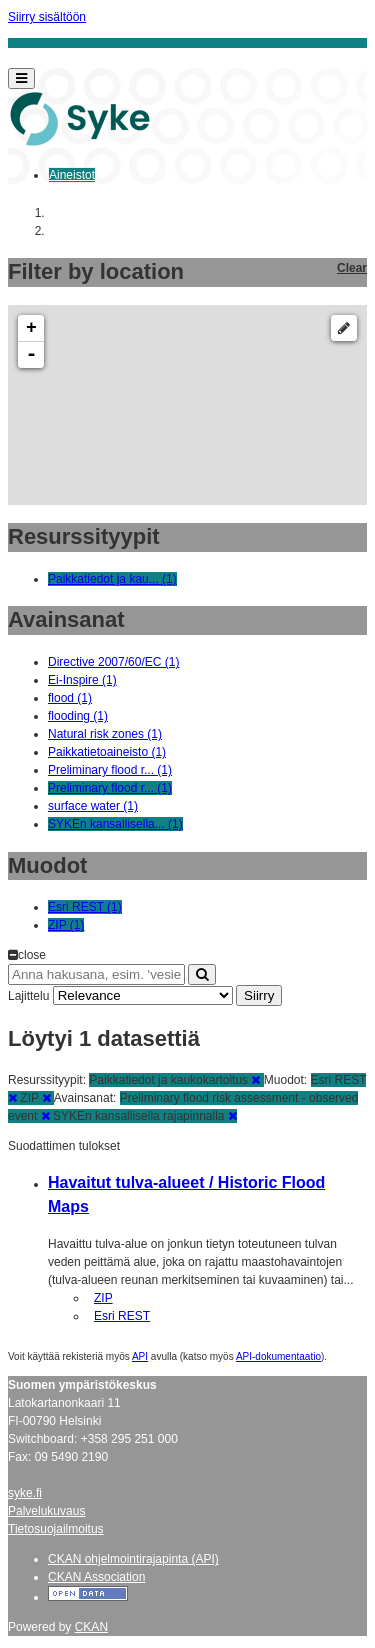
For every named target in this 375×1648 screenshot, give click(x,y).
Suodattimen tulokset (64, 1146)
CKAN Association (96, 1577)
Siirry (259, 995)
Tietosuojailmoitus (56, 1529)
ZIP (103, 1298)
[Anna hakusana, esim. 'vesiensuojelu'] (96, 974)
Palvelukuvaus (46, 1511)
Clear (352, 268)
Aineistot (72, 175)
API (140, 1356)
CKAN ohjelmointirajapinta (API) (133, 1559)
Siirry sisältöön (47, 17)
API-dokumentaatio (278, 1356)
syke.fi (25, 1493)
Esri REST (122, 1316)
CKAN (91, 1627)
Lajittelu (28, 996)
